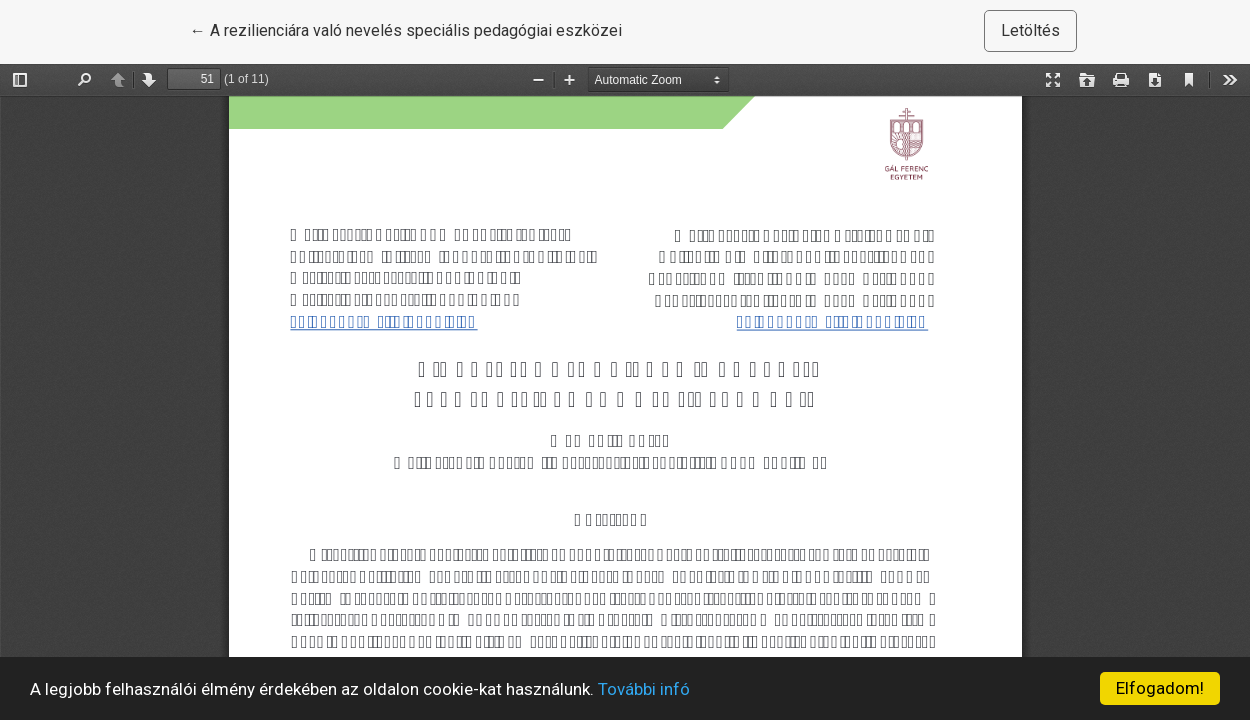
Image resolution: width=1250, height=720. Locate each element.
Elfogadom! (1160, 688)
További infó (644, 689)
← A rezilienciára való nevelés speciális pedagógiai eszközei (406, 29)
